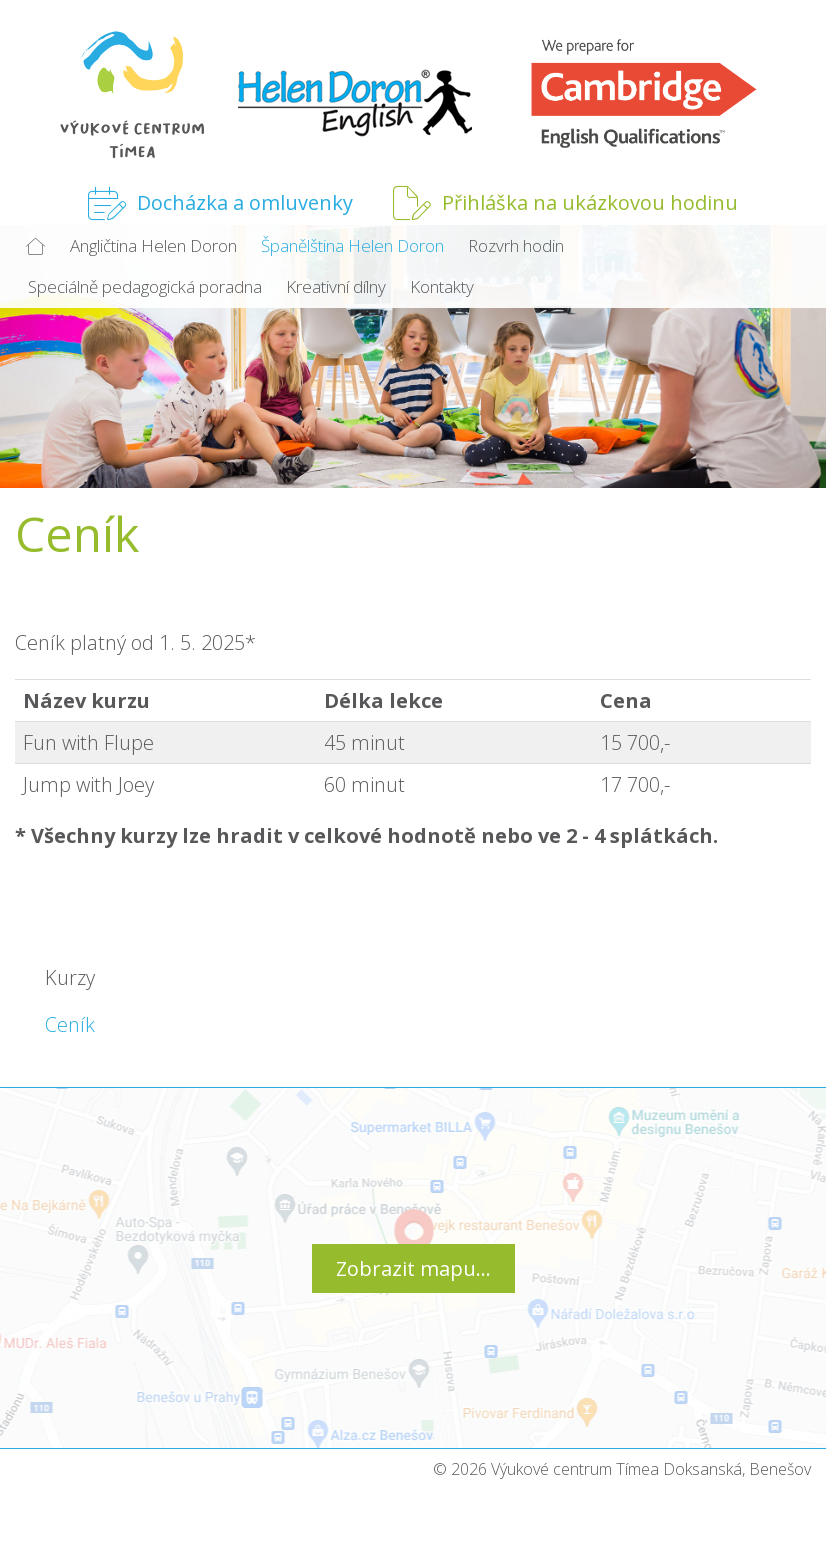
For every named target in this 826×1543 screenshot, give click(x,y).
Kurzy (70, 977)
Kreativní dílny (336, 286)
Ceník (70, 1024)
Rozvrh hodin (516, 245)
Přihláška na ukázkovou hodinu (565, 202)
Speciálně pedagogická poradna (145, 286)
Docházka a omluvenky (220, 202)
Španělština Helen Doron (352, 245)
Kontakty (442, 286)
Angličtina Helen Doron (153, 245)
